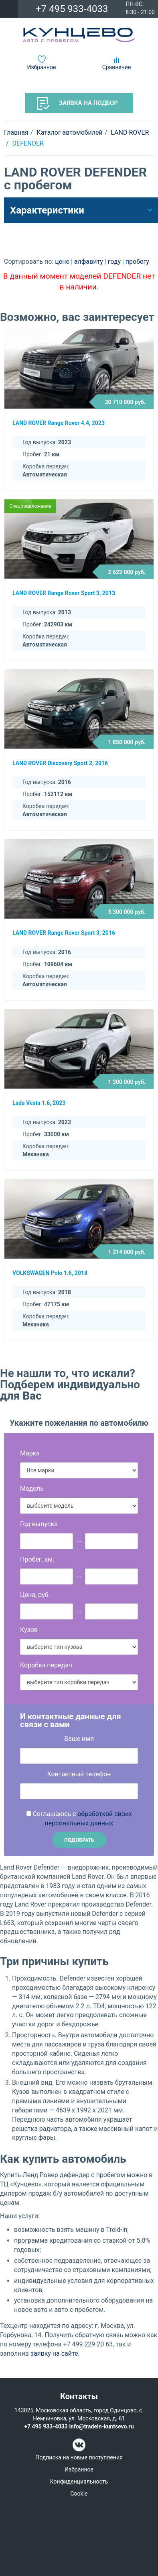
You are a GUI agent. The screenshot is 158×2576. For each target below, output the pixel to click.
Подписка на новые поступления (78, 2457)
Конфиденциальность (79, 2481)
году (115, 261)
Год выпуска (39, 1524)
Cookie (78, 2493)
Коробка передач (46, 1665)
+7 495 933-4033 (72, 8)
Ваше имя (79, 1739)
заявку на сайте (54, 2353)
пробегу (137, 261)
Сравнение (116, 67)
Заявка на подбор (77, 103)
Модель (32, 1488)
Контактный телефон (79, 1774)
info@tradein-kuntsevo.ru (101, 2426)
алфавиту (89, 261)
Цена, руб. (35, 1595)
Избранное (41, 67)
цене (63, 261)
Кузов (29, 1630)
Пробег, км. (37, 1559)
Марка (30, 1453)
